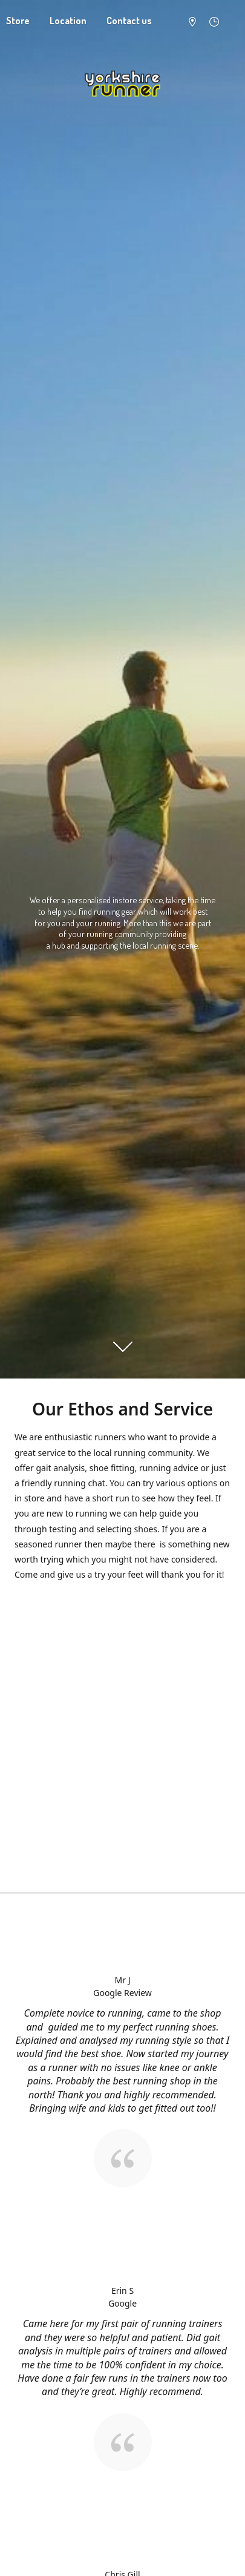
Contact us (129, 21)
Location (68, 21)
